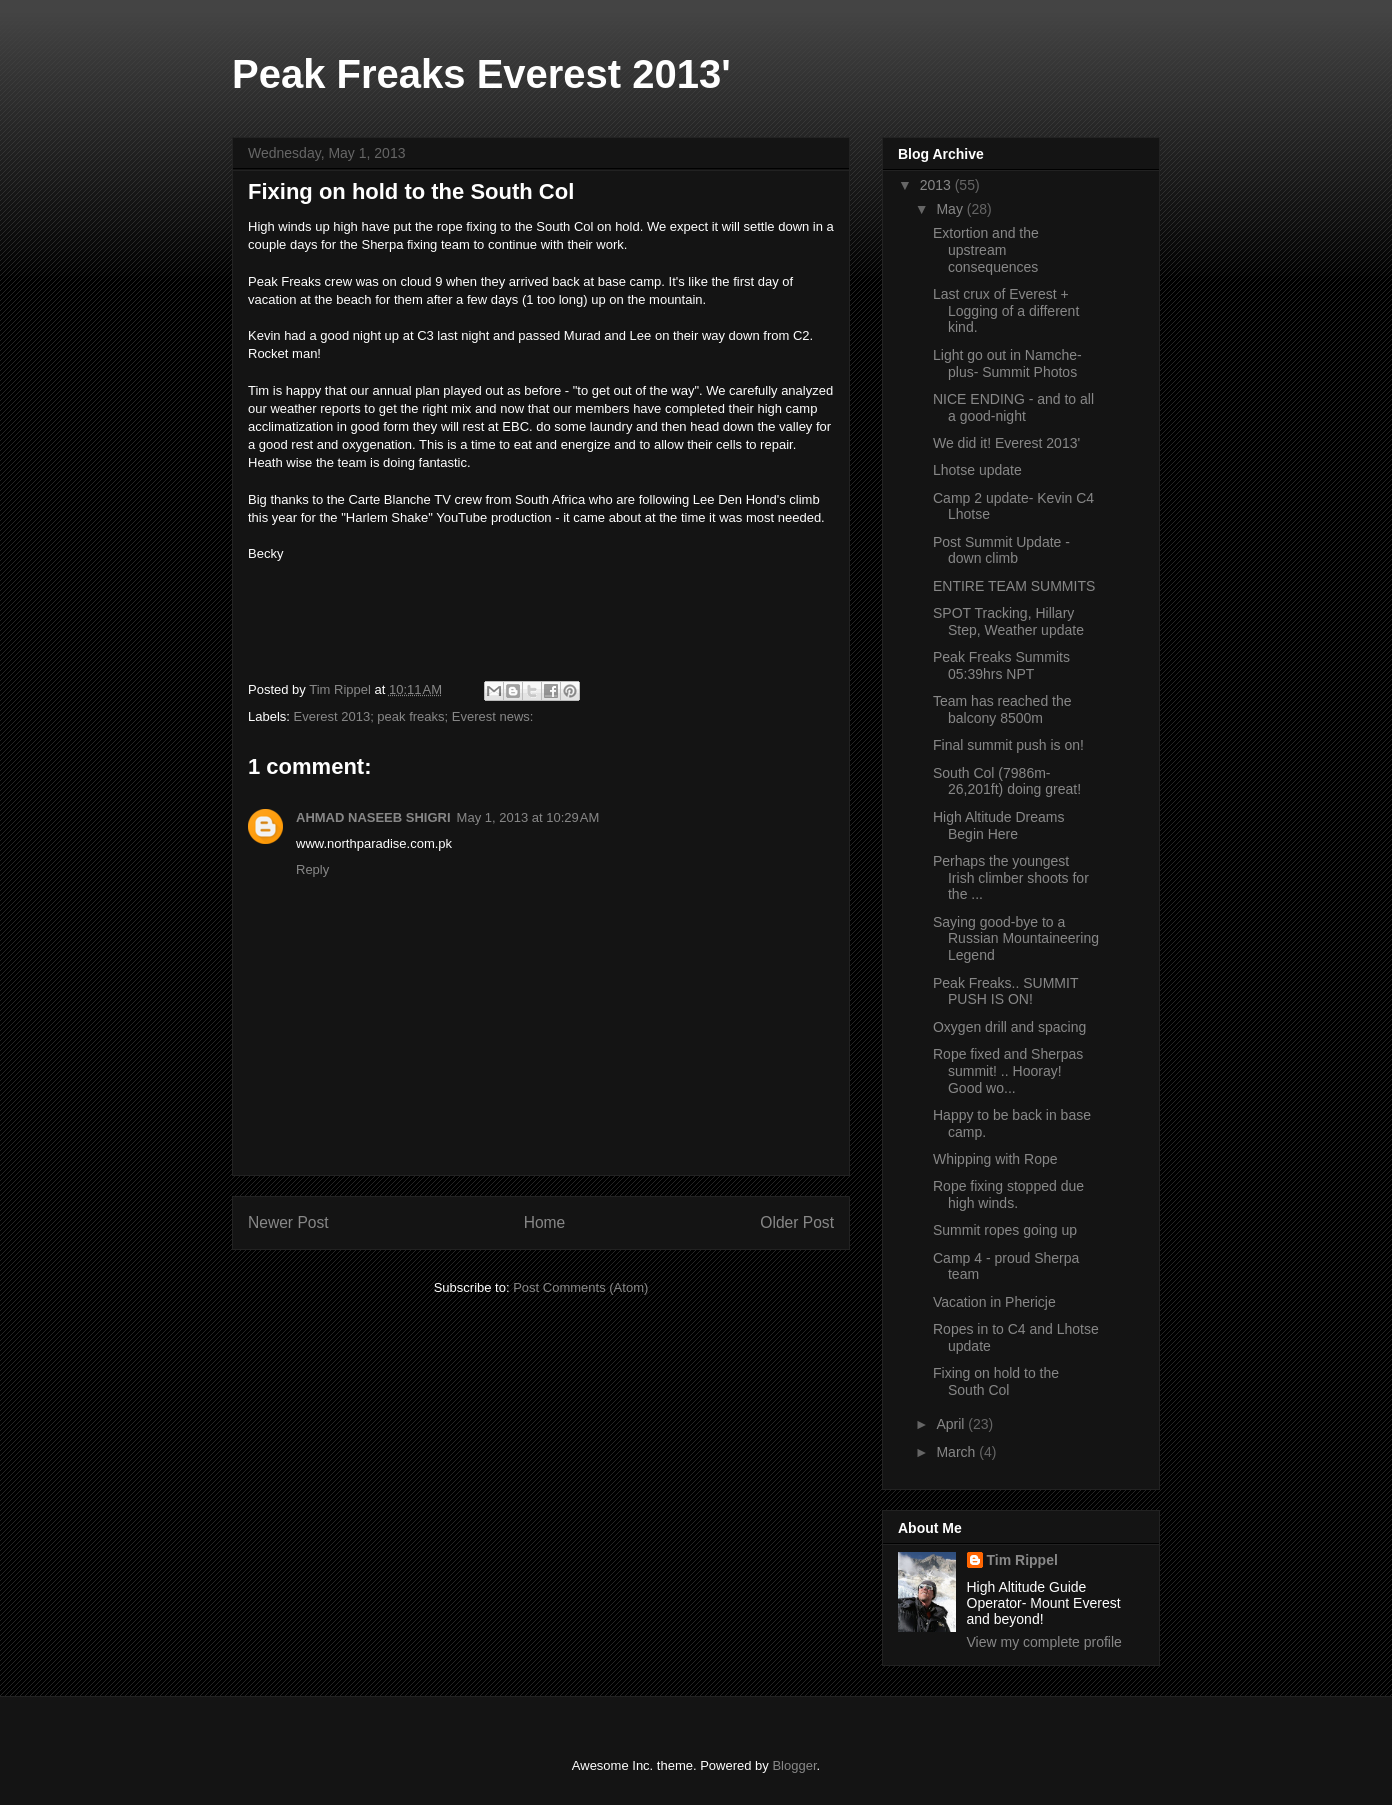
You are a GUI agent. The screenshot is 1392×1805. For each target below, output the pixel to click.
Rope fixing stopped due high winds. (1008, 1194)
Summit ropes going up (1005, 1230)
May (951, 209)
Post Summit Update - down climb (1001, 550)
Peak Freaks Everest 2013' (481, 74)
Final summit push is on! (1008, 745)
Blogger (794, 1765)
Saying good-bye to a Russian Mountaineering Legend (1016, 939)
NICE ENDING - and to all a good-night (1013, 407)
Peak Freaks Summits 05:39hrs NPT (1001, 665)
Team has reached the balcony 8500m (1002, 709)
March (957, 1452)
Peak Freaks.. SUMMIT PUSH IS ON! (1005, 991)
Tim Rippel (1022, 1560)
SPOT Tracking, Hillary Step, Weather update (1008, 621)
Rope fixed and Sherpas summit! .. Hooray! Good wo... (1008, 1071)
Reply (312, 869)
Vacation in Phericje (994, 1302)
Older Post (797, 1222)
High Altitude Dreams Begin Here (999, 825)
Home (545, 1222)
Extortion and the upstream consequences (986, 250)
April (952, 1424)
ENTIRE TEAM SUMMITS (1014, 586)
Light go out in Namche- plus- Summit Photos (1007, 363)
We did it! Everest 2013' (1006, 443)
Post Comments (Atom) (580, 1287)
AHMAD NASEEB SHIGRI (373, 817)
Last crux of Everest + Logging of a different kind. (1006, 311)
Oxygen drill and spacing (1009, 1027)
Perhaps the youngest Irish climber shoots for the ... (1011, 878)
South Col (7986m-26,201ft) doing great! (1007, 781)
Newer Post (288, 1222)
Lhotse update (977, 470)
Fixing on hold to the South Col (996, 1381)
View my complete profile (1044, 1642)
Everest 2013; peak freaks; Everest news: (414, 716)
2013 (937, 185)
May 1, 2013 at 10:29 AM (528, 817)
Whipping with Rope (995, 1159)
